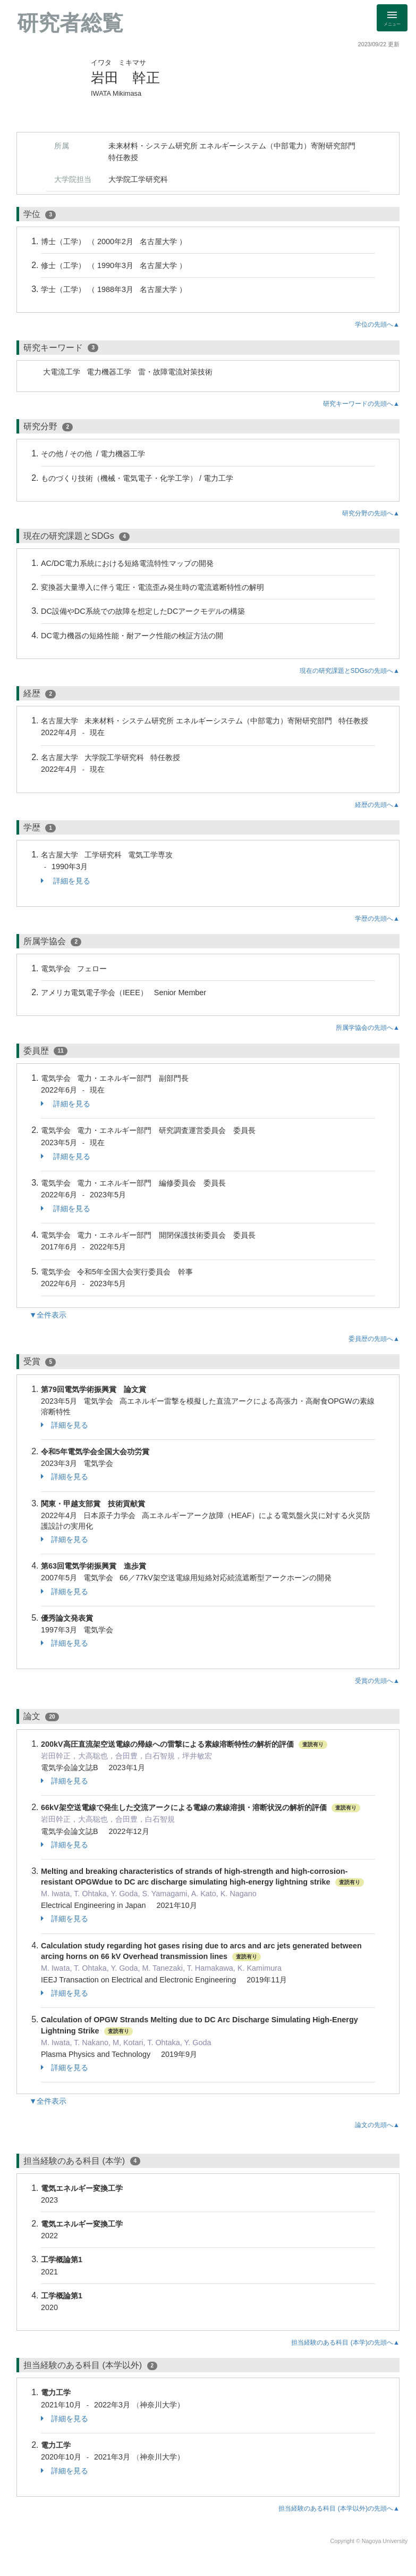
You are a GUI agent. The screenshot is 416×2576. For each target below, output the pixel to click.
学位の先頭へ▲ (377, 324)
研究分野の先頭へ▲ (371, 513)
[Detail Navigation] (392, 17)
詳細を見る (65, 881)
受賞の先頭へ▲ (377, 1681)
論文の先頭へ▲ (377, 2125)
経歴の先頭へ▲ (377, 804)
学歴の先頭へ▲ (377, 918)
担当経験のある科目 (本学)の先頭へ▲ (345, 2342)
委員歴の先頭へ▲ (374, 1339)
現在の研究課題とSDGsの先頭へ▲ (350, 670)
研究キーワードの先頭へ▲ (361, 403)
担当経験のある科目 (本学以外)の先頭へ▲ (339, 2508)
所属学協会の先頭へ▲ (368, 1027)
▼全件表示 (47, 1315)
